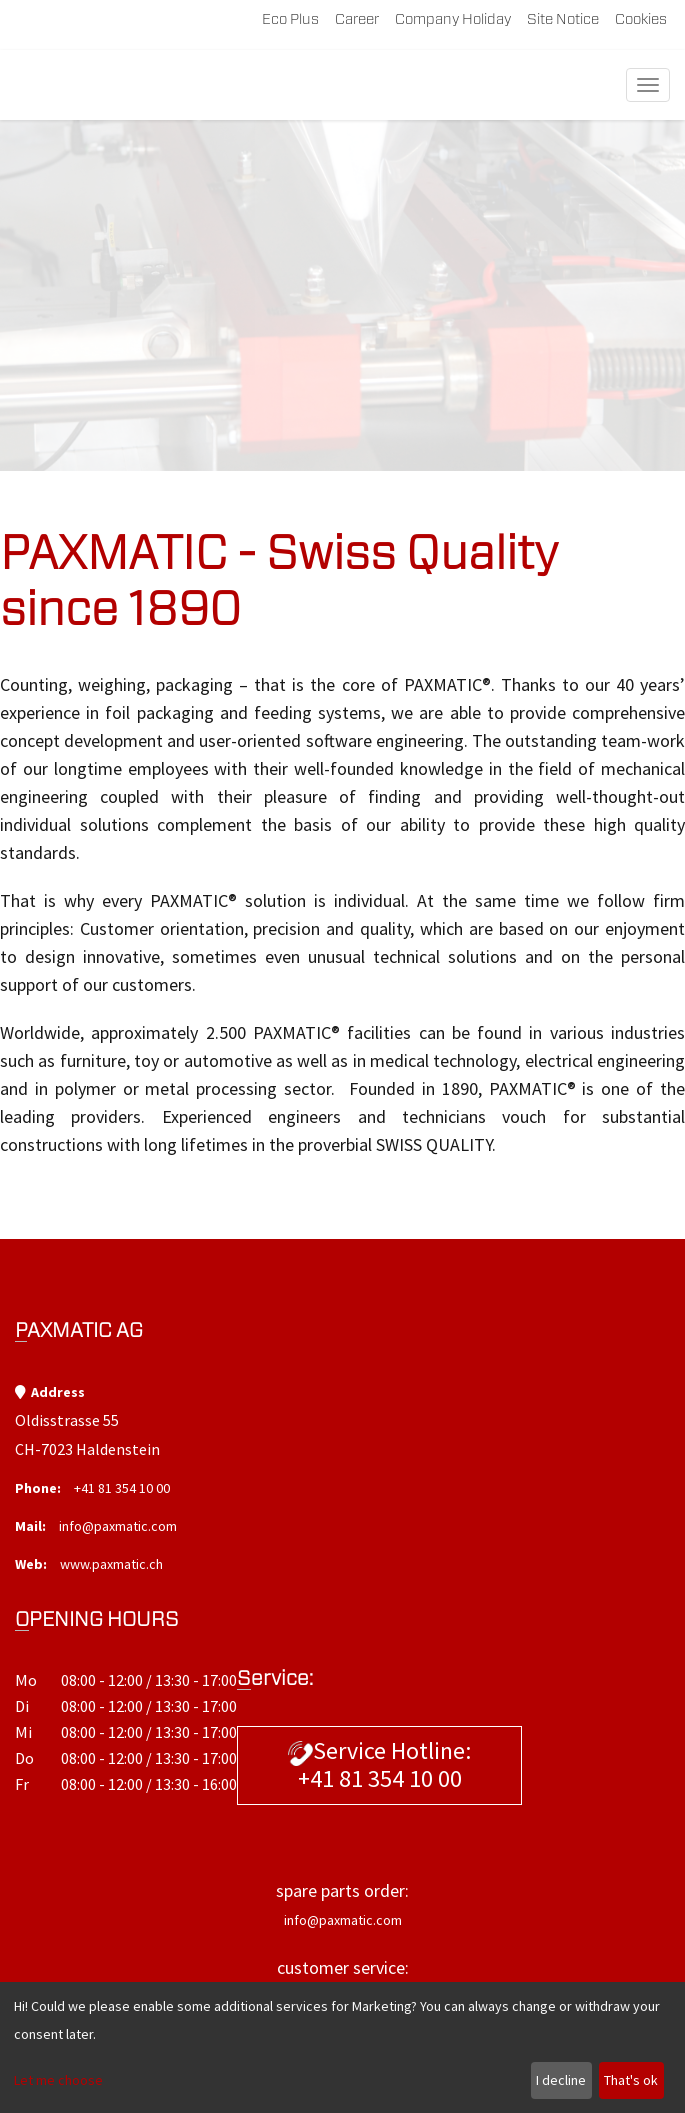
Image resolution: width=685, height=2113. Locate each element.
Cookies (641, 19)
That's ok (631, 2080)
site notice (563, 19)
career (357, 19)
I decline (561, 2080)
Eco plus (290, 19)
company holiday (453, 19)
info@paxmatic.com (118, 1526)
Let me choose (58, 2080)
